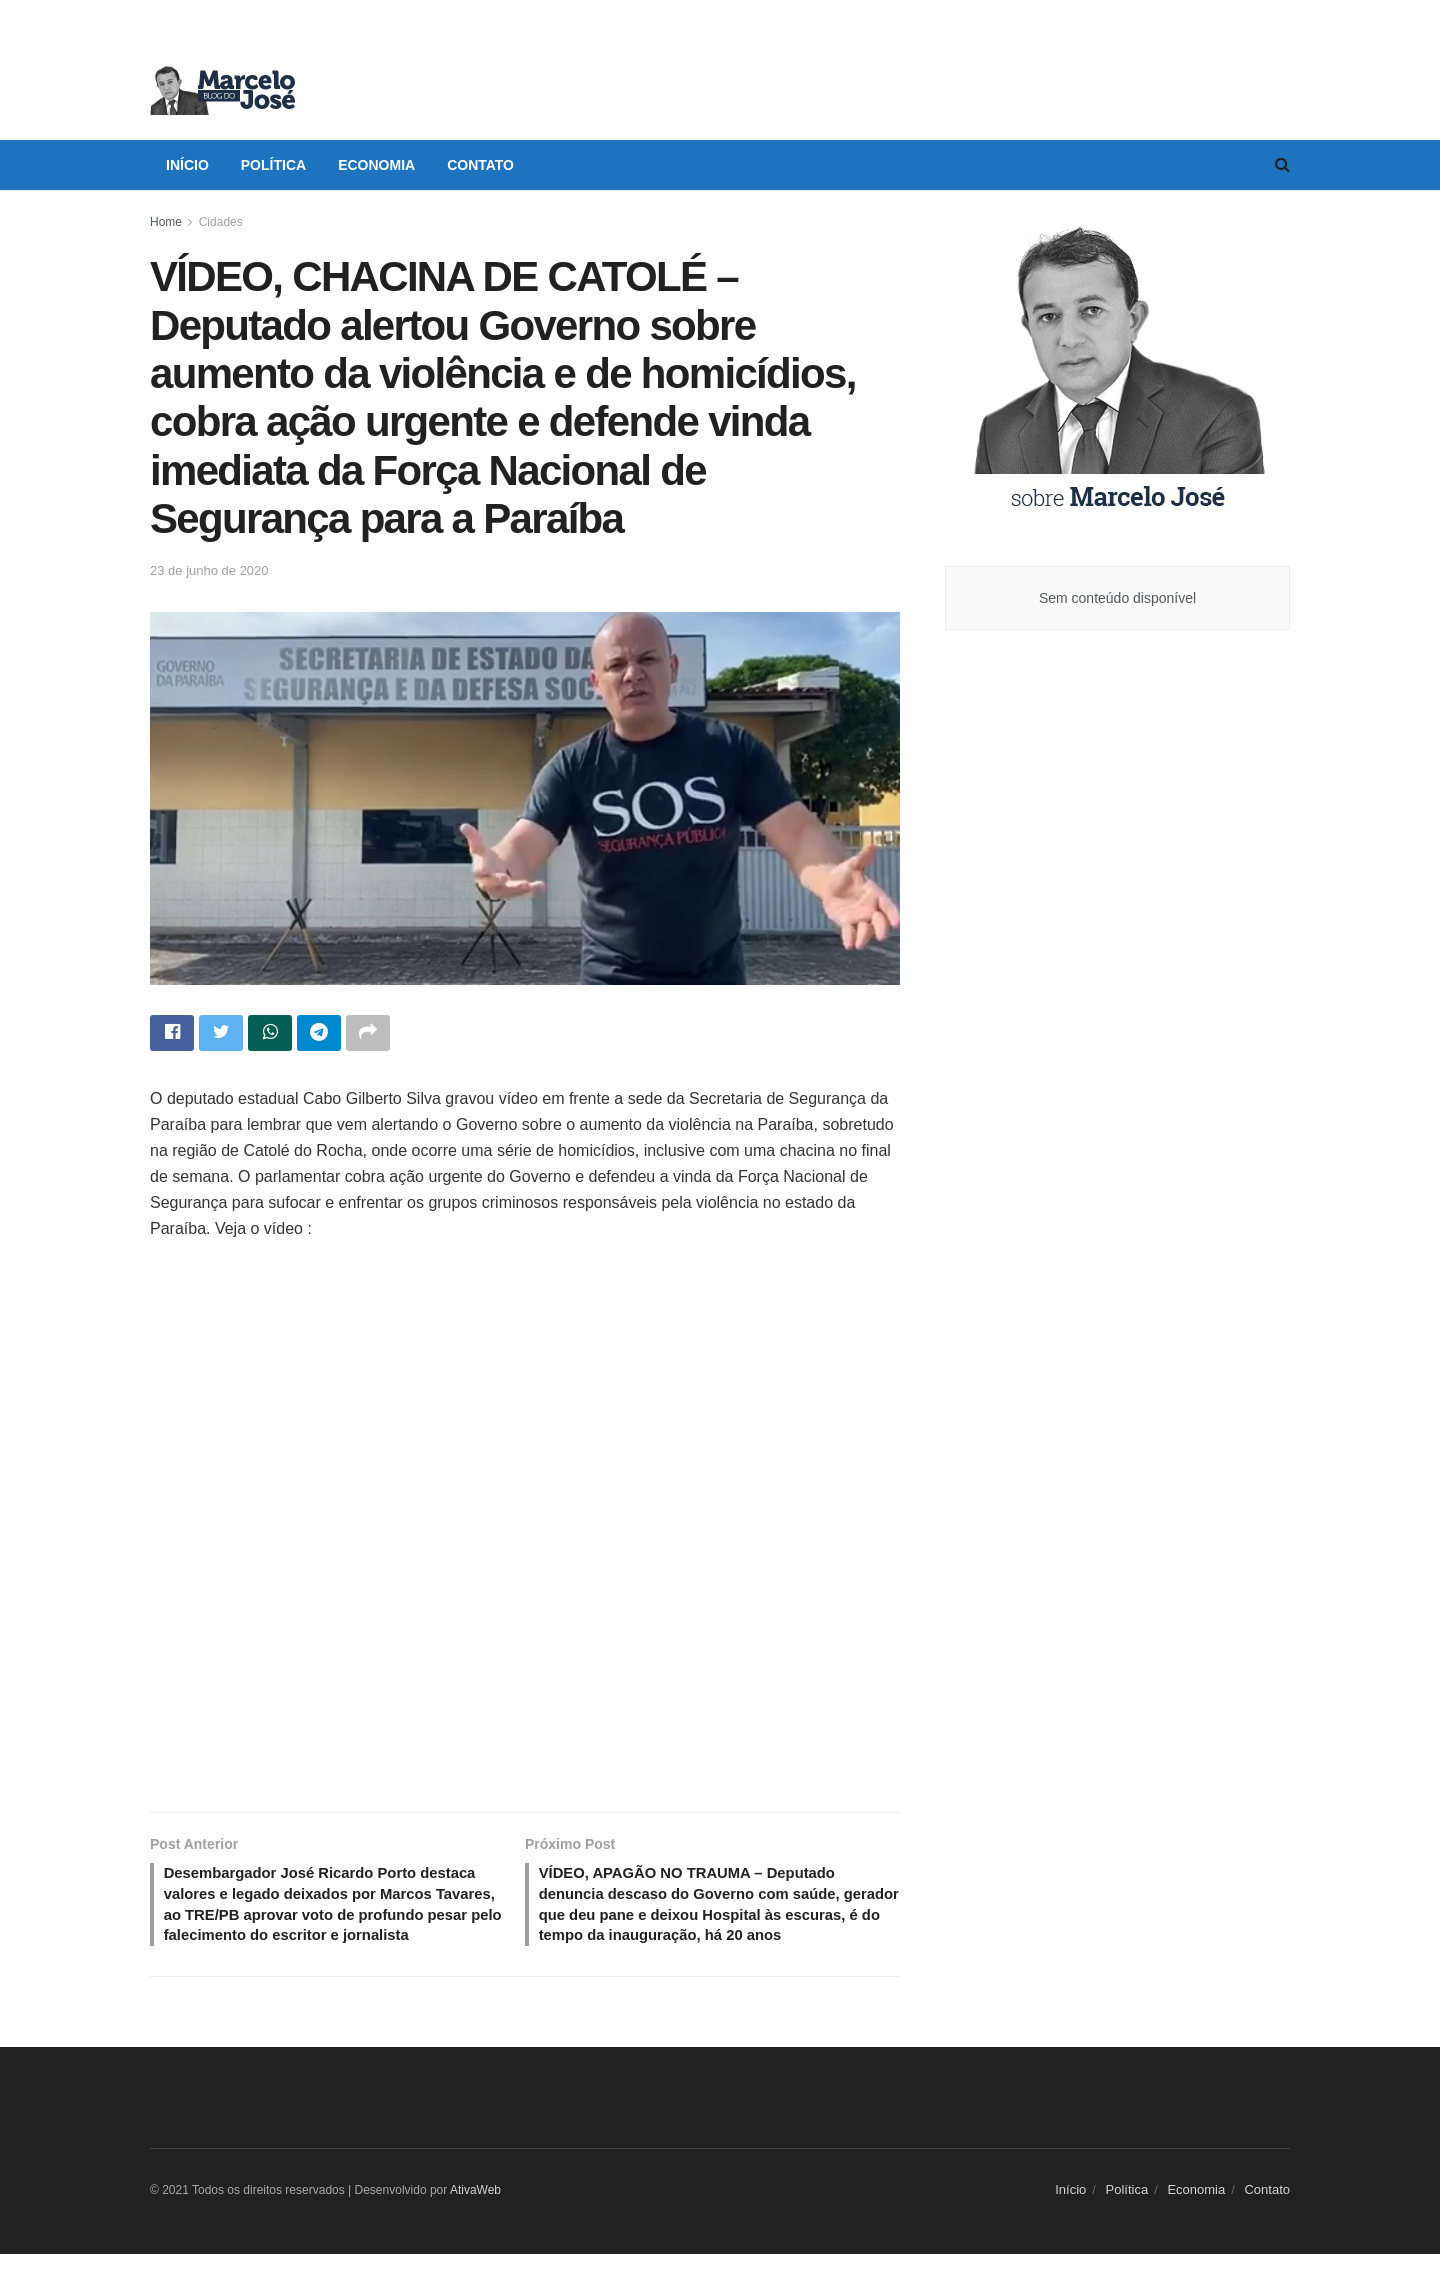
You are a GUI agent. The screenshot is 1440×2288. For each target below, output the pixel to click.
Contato (480, 165)
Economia (376, 165)
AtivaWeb (475, 2224)
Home (166, 222)
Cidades (221, 222)
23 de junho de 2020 (209, 570)
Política (273, 165)
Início (187, 165)
